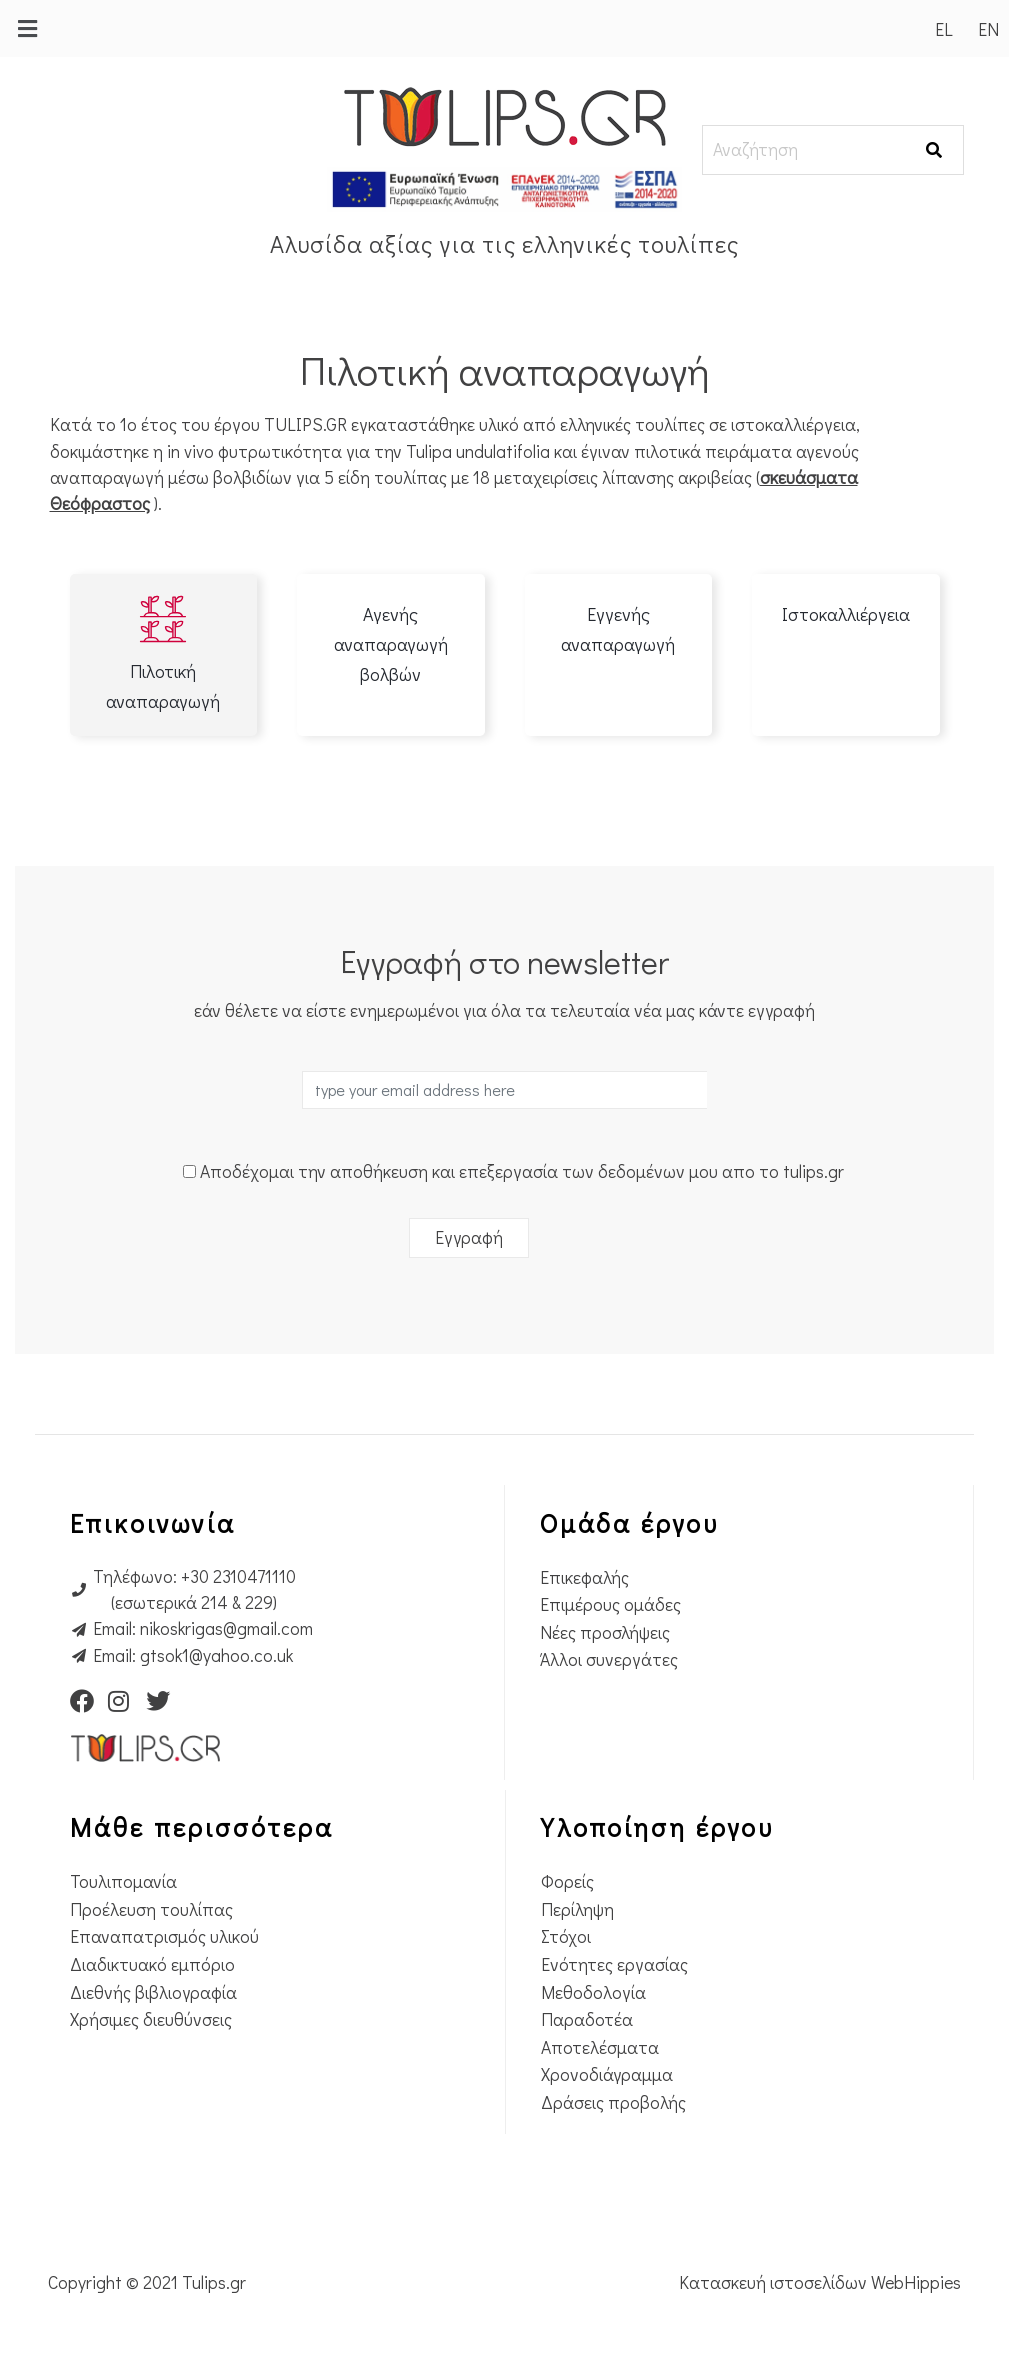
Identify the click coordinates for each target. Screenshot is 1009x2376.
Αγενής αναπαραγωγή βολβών (391, 644)
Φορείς (567, 1881)
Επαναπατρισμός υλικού (164, 1936)
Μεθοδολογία (593, 1992)
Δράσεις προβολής (613, 2102)
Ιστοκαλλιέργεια (846, 614)
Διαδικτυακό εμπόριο (152, 1964)
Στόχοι (566, 1936)
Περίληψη (577, 1909)
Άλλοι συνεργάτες (609, 1659)
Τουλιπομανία (123, 1881)
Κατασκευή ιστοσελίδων (775, 2282)
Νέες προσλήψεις (605, 1632)
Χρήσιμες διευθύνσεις (151, 2019)
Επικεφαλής (584, 1577)
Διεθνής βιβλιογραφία (153, 1992)
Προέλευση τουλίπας (151, 1909)
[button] (27, 28)
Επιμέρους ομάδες (610, 1604)
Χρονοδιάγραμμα (607, 2074)
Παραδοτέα (587, 2019)
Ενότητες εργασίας (614, 1964)
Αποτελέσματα (600, 2047)
